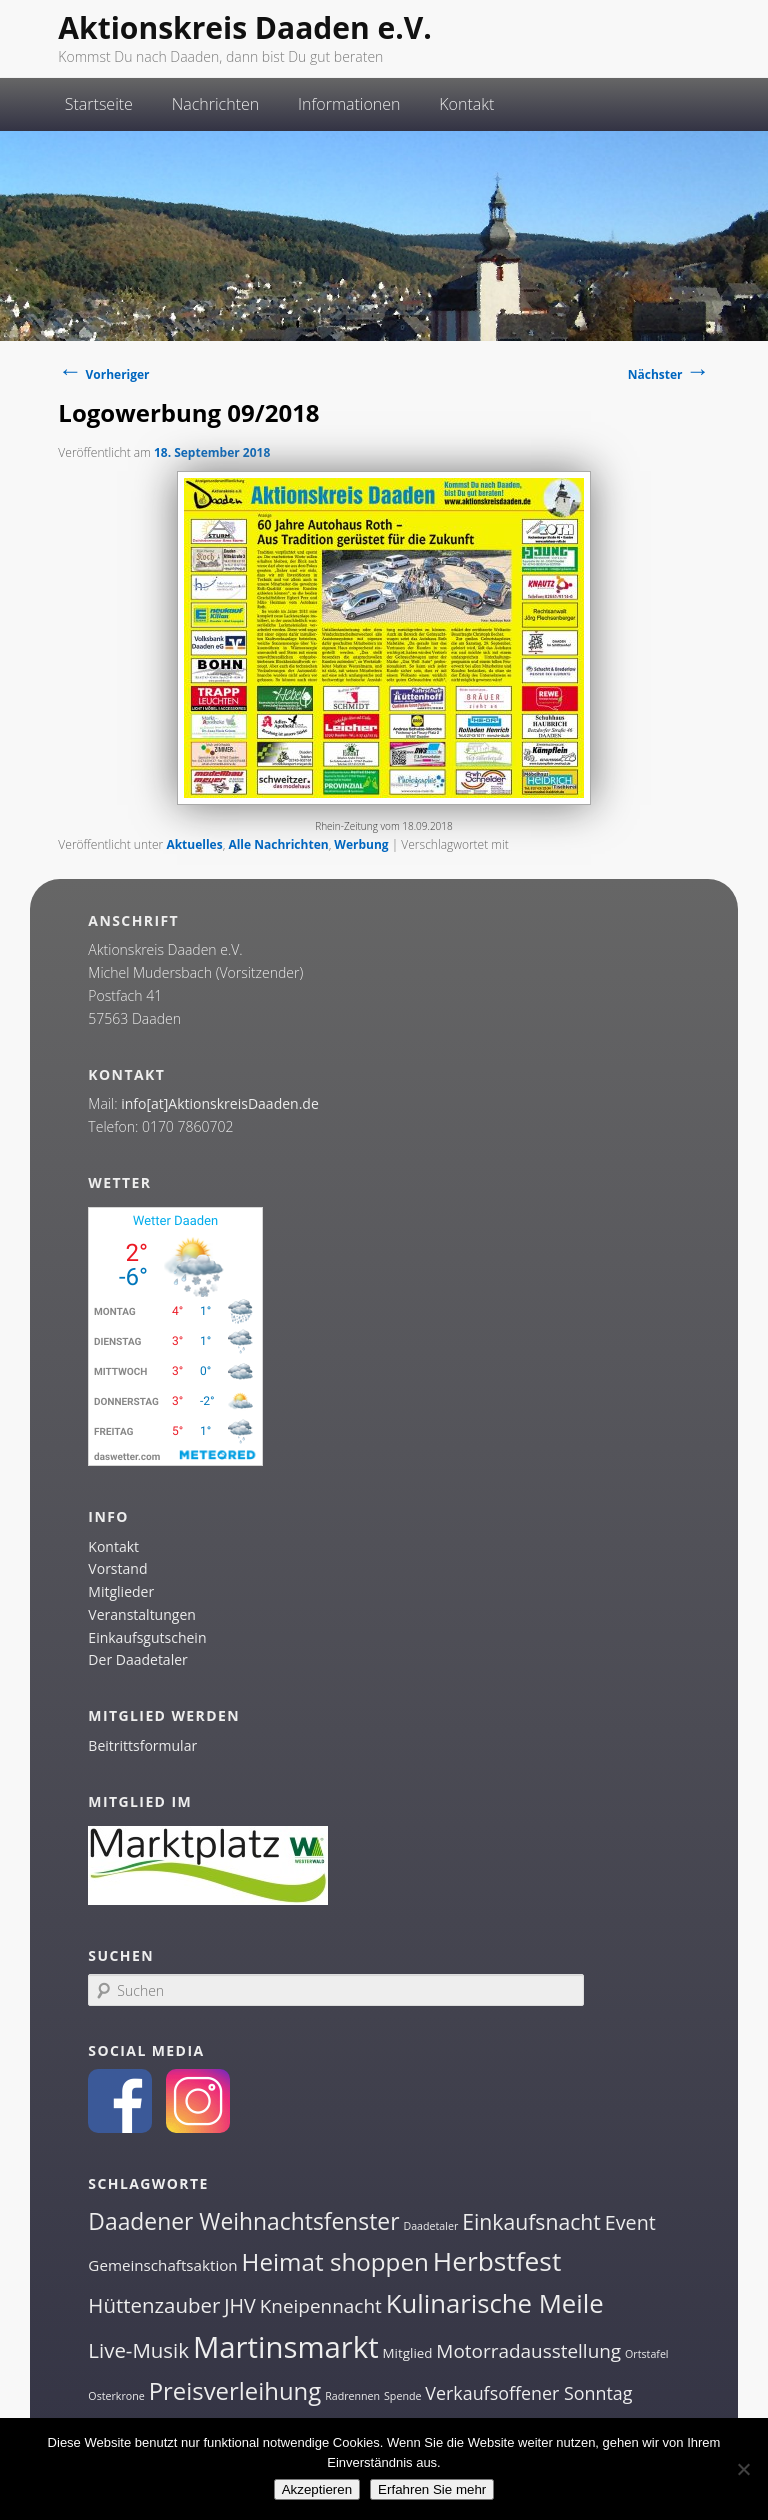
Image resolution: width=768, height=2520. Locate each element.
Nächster (669, 374)
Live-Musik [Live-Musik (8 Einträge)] (138, 2350)
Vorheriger (103, 374)
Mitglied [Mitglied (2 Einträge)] (408, 2353)
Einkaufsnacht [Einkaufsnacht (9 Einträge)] (531, 2221)
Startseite (99, 104)
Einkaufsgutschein (147, 1637)
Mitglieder (121, 1591)
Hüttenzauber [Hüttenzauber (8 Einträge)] (154, 2305)
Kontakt (466, 104)
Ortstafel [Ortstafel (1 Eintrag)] (647, 2354)
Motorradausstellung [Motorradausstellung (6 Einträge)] (528, 2351)
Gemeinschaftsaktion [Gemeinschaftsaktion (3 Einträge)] (162, 2265)
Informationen (349, 104)
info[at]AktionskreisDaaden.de (220, 1103)
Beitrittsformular (142, 1745)
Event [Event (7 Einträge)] (630, 2222)
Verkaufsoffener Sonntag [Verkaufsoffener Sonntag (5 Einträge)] (528, 2393)
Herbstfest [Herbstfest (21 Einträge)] (497, 2261)
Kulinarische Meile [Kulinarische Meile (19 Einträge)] (495, 2303)
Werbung (361, 844)
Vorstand (117, 1568)
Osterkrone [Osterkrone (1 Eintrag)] (116, 2396)
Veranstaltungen (141, 1614)
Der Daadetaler (137, 1659)
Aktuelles (194, 844)
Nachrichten (216, 104)
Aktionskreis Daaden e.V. (245, 27)
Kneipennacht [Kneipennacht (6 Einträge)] (321, 2306)
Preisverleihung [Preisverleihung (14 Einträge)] (235, 2390)
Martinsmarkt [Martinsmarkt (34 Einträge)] (286, 2347)
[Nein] (743, 2469)
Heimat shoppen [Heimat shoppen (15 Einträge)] (335, 2261)
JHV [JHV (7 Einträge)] (240, 2305)
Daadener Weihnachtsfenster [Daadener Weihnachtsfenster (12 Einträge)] (243, 2221)
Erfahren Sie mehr (432, 2489)
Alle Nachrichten (278, 844)
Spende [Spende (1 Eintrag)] (402, 2396)
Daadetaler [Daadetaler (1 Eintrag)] (430, 2226)
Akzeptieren (317, 2489)
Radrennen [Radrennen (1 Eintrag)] (352, 2396)
